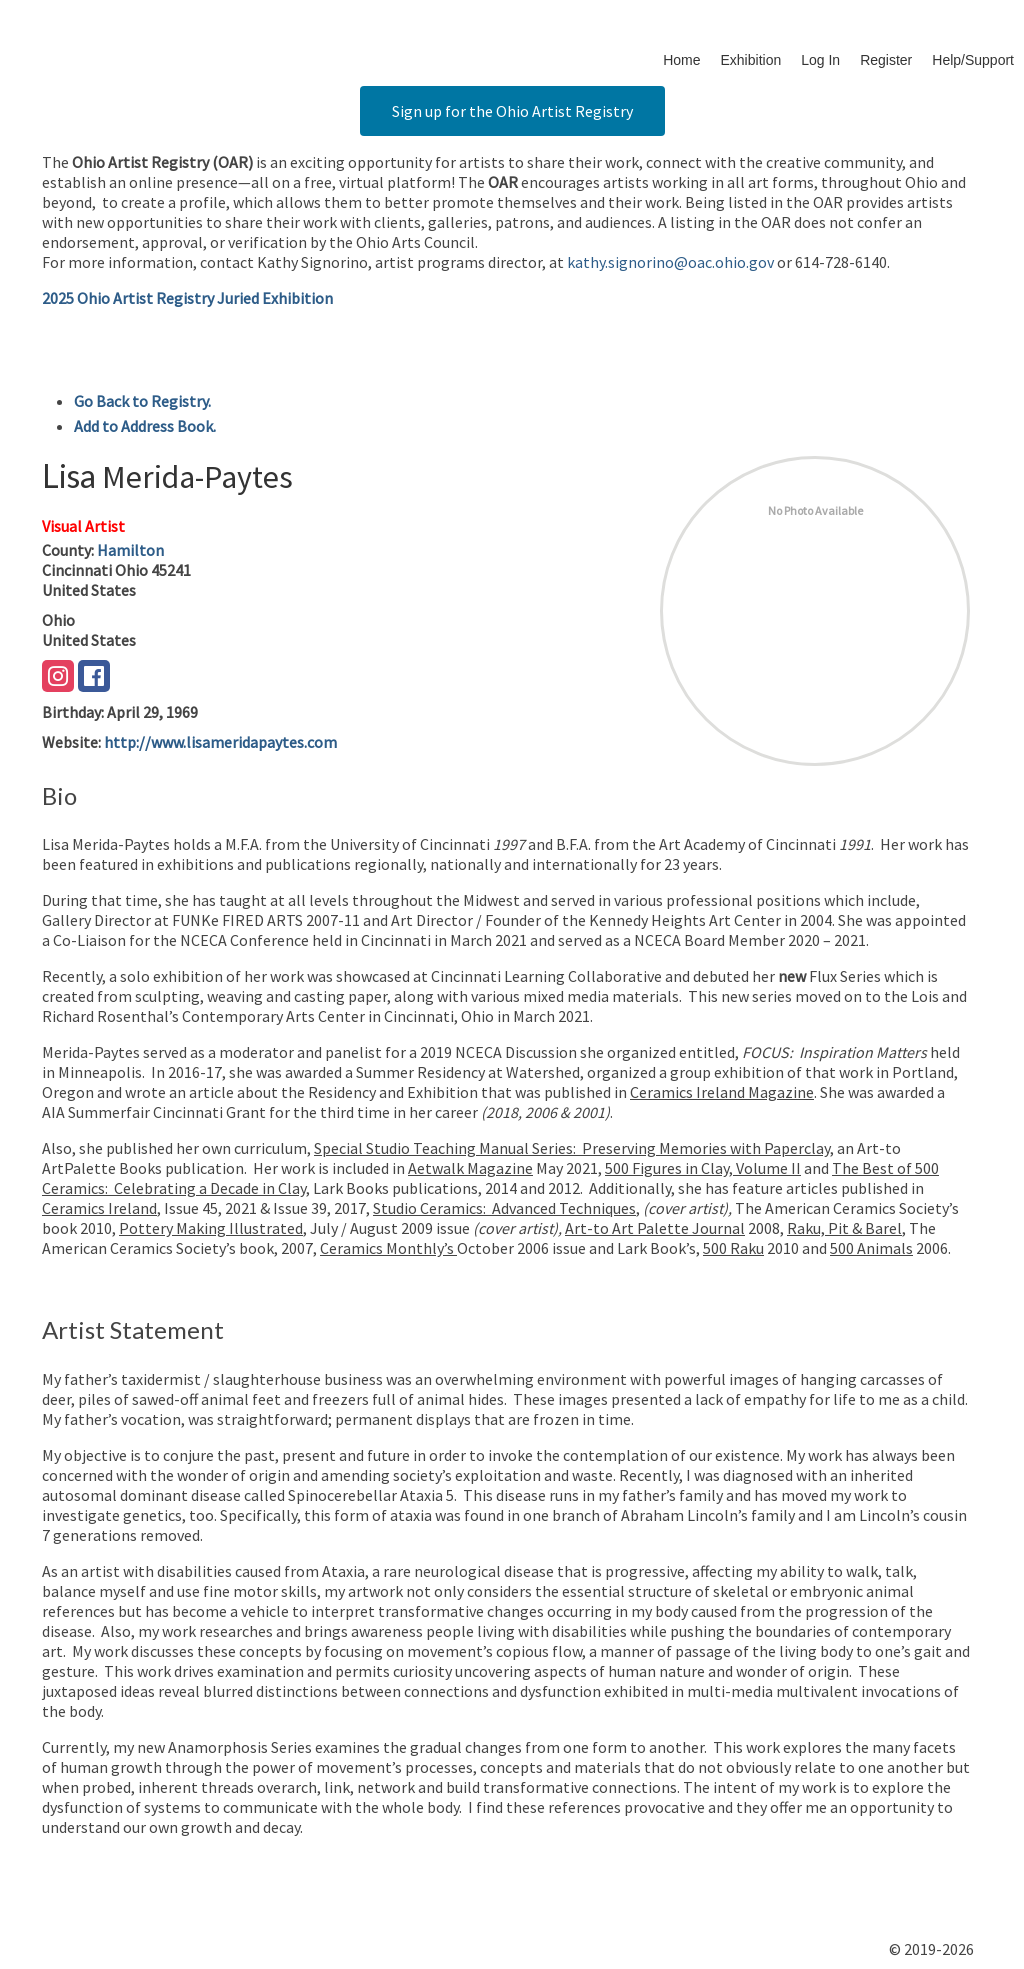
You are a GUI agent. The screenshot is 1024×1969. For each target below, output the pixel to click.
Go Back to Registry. (142, 401)
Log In (820, 60)
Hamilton (130, 550)
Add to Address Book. (145, 426)
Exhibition (751, 60)
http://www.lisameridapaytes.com (220, 742)
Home (681, 60)
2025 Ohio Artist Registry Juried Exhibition (187, 298)
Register (886, 60)
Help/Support (973, 60)
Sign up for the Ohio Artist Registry (512, 111)
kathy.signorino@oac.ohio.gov (670, 262)
